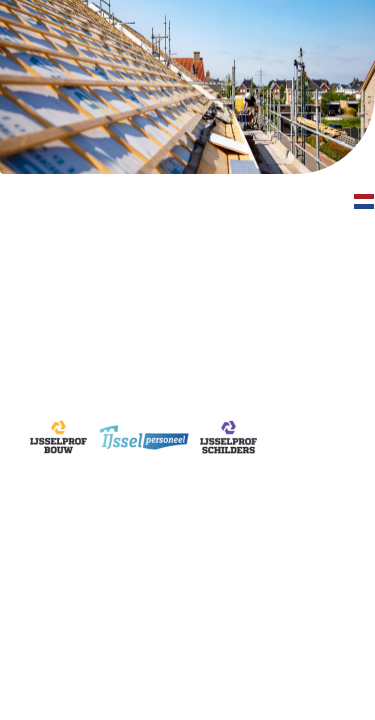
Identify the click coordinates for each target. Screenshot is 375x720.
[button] (364, 202)
